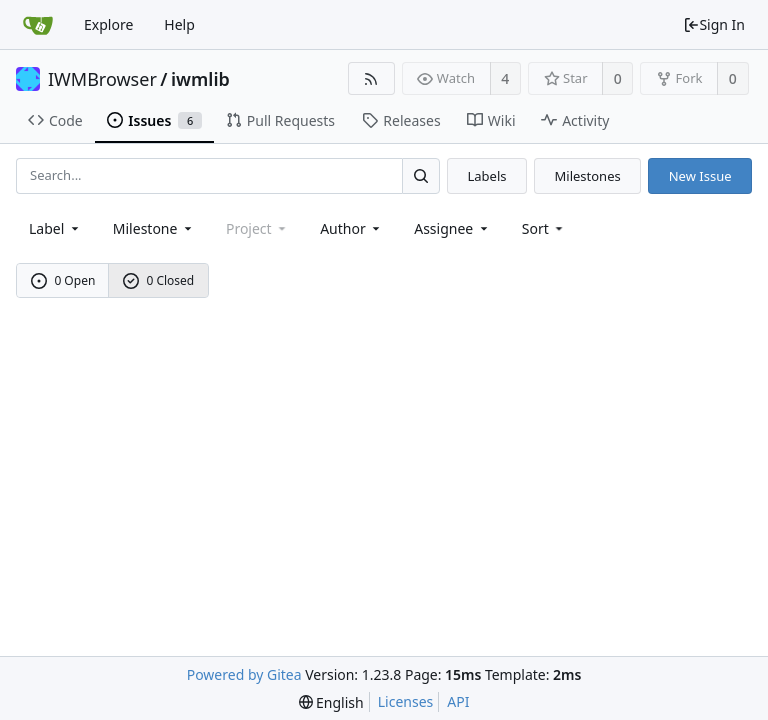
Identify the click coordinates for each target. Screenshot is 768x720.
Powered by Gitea (244, 674)
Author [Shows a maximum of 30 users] (351, 228)
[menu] (544, 228)
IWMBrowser (102, 79)
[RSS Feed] (371, 78)
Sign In (714, 24)
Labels (486, 176)
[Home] (38, 25)
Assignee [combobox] (452, 228)
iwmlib (200, 79)
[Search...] (421, 175)
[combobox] (55, 228)
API (458, 701)
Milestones (588, 176)
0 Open (63, 280)
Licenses (406, 701)
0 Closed (159, 280)
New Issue (700, 176)
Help (179, 24)
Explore (108, 24)
